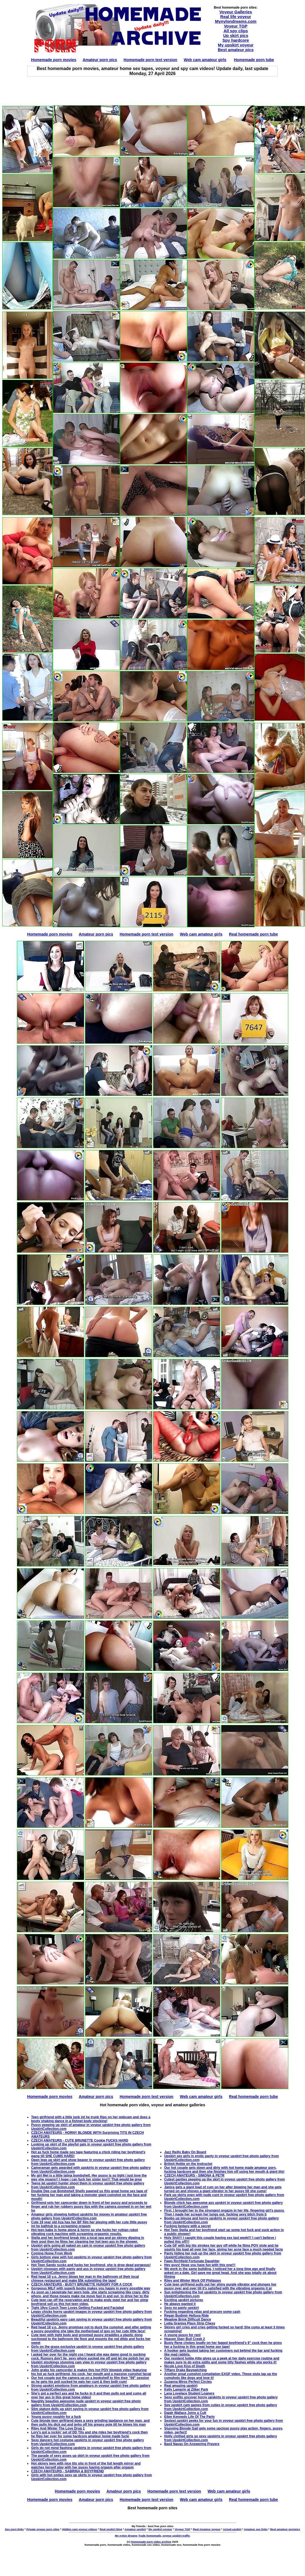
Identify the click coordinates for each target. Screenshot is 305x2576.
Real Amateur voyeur (206, 2529)
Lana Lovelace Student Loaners (189, 2393)
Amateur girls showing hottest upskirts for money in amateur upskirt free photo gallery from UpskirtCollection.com (89, 2216)
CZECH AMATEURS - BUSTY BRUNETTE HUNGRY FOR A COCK (81, 2284)
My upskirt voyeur (235, 45)
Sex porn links (14, 2529)
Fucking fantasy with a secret (187, 2226)
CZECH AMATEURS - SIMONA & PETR (194, 2175)
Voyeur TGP (236, 26)
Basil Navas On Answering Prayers (191, 2444)
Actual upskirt (232, 2529)
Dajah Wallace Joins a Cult (185, 2413)
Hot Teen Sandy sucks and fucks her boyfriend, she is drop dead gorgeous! (91, 2265)
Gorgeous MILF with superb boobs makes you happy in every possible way (90, 2288)
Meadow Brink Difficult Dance (187, 2319)
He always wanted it (180, 2304)
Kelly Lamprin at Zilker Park (186, 2389)
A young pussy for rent (182, 2335)
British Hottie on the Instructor (188, 2164)
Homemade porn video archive (151, 2541)
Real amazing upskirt (181, 2386)
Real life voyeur (235, 16)
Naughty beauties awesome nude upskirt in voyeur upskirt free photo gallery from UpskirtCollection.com (86, 2403)
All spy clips (236, 30)
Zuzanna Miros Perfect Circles (188, 2382)
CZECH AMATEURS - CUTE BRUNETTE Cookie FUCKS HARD (79, 2140)
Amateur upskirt (135, 2529)
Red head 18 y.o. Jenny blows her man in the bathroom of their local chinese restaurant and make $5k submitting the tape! (85, 2278)
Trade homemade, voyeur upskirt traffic (164, 2535)
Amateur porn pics (99, 60)
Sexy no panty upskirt (181, 2308)
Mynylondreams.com (235, 21)
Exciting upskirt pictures (183, 2300)
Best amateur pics (236, 49)
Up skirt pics (235, 35)
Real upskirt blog (111, 2529)
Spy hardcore (235, 40)
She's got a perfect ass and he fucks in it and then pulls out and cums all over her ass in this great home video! (88, 2395)
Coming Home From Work (51, 2253)
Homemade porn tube (254, 60)
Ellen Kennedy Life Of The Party (189, 2417)
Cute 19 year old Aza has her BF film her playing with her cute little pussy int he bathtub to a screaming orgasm (89, 2224)
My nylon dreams (126, 2535)
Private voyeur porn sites (42, 2529)
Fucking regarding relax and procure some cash (202, 2312)
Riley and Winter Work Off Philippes (192, 2280)
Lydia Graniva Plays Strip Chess (189, 2323)
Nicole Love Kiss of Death (184, 2366)
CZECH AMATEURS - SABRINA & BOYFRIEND (67, 2471)
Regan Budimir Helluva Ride (186, 2316)
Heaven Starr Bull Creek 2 (184, 2339)
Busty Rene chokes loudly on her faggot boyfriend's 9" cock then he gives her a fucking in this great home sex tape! (223, 2345)
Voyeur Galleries (235, 11)
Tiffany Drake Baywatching (185, 2370)
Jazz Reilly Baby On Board (185, 2152)
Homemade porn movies (53, 60)
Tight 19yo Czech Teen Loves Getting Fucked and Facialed (77, 2308)
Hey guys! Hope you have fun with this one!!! (200, 2265)
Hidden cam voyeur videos (79, 2529)
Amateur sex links (256, 2529)
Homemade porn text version (150, 60)
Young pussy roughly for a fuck (56, 2417)
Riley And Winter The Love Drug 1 (58, 2428)
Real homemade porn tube (253, 934)
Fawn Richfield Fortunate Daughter (191, 2261)
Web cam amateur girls (205, 60)
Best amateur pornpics (285, 2529)
